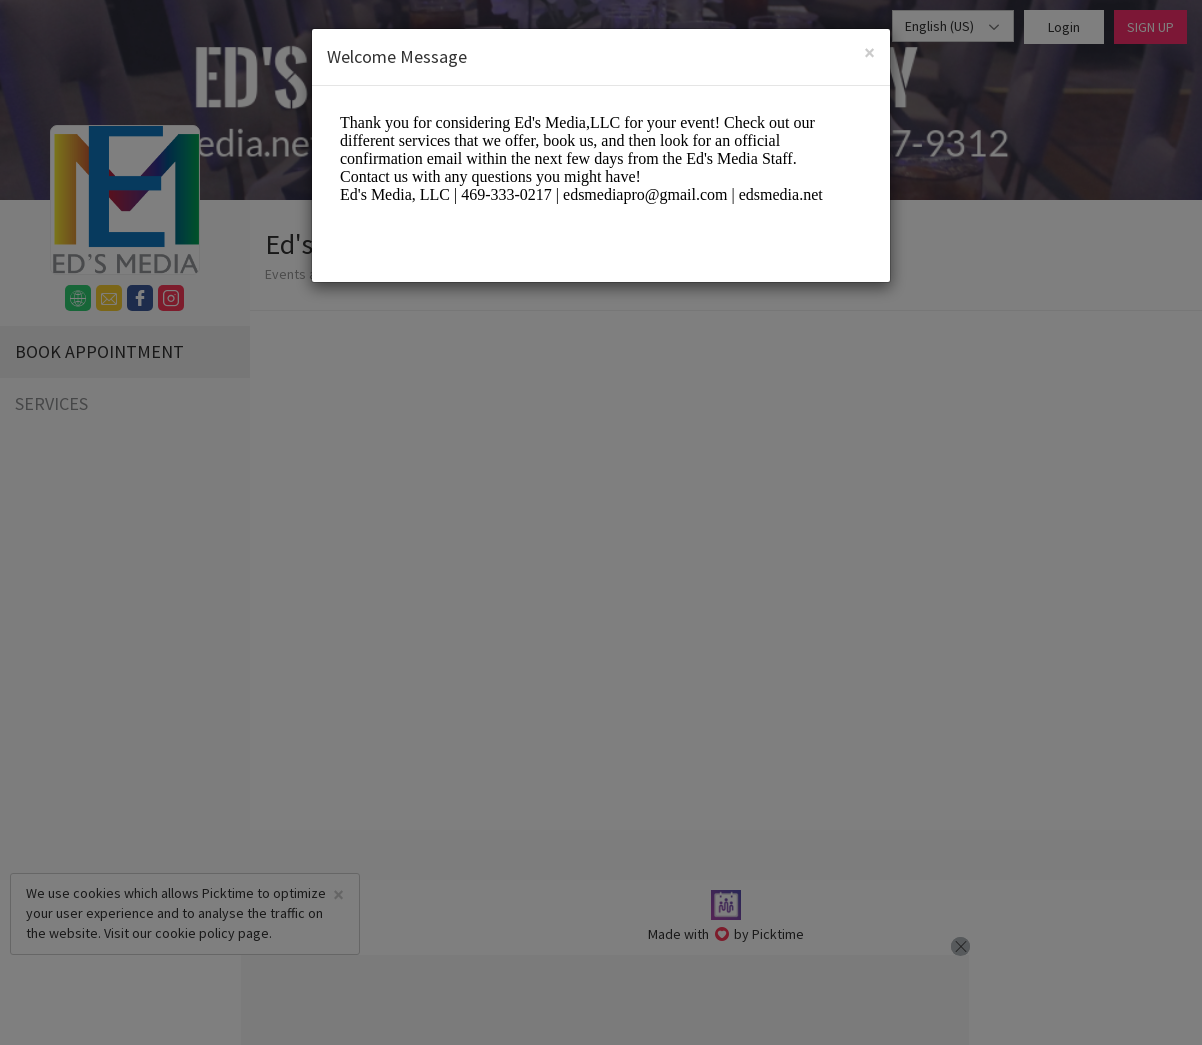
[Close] (869, 54)
